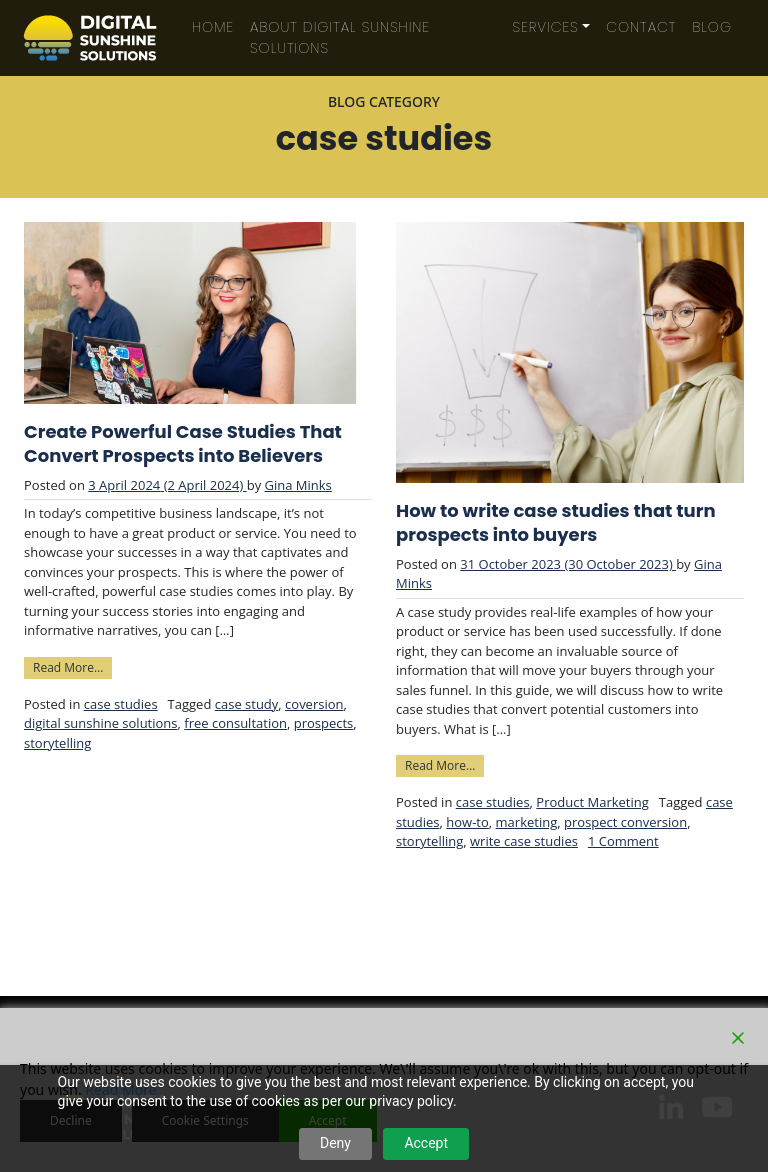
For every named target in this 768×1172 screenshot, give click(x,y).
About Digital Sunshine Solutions (340, 37)
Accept (426, 1143)
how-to (467, 822)
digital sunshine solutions (101, 723)
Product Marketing (592, 802)
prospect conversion (625, 822)
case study (247, 704)
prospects (324, 723)
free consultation (235, 723)
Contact (641, 27)
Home (213, 27)
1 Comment (623, 841)
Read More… (72, 666)
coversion (314, 704)
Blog (712, 27)
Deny (335, 1143)
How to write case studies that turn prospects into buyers (556, 523)
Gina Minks (298, 485)
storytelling (57, 743)
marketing (527, 822)
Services (546, 27)
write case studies (524, 841)
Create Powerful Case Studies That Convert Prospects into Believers (183, 444)
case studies (121, 704)
